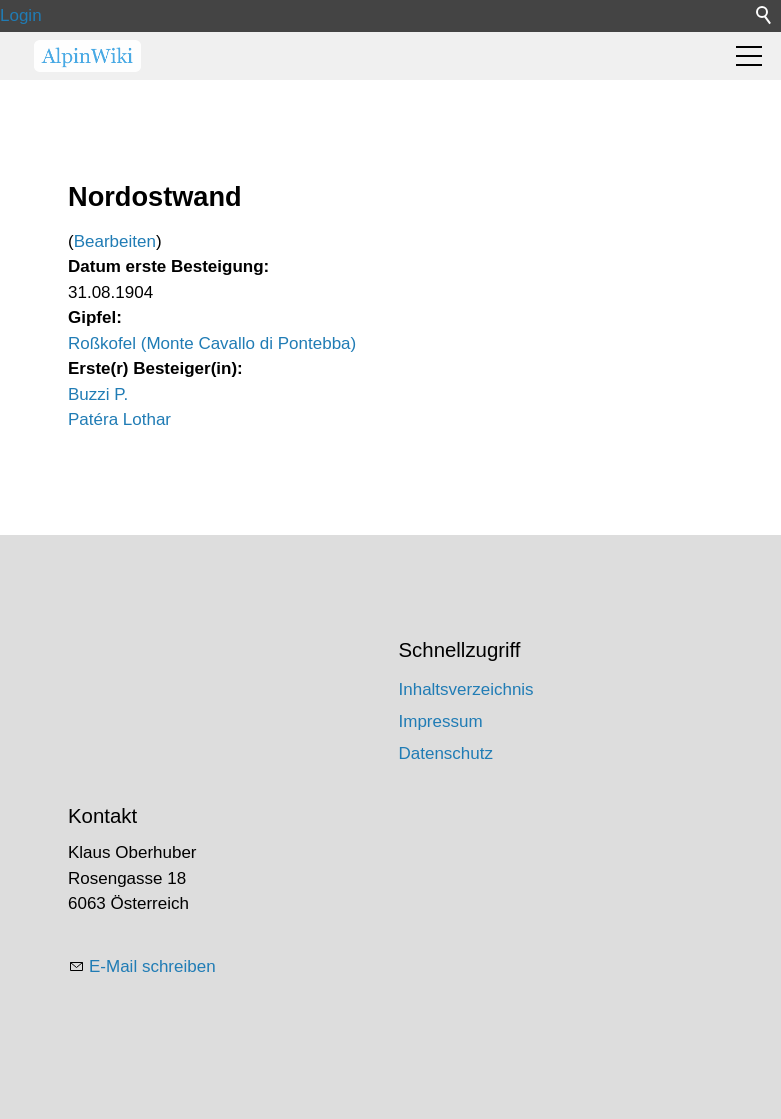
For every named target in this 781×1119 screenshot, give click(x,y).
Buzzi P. (98, 394)
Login (21, 15)
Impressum (441, 721)
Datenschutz (446, 753)
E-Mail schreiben (152, 966)
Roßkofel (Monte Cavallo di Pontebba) (212, 343)
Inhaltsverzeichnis (466, 689)
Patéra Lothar (119, 419)
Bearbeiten (115, 241)
